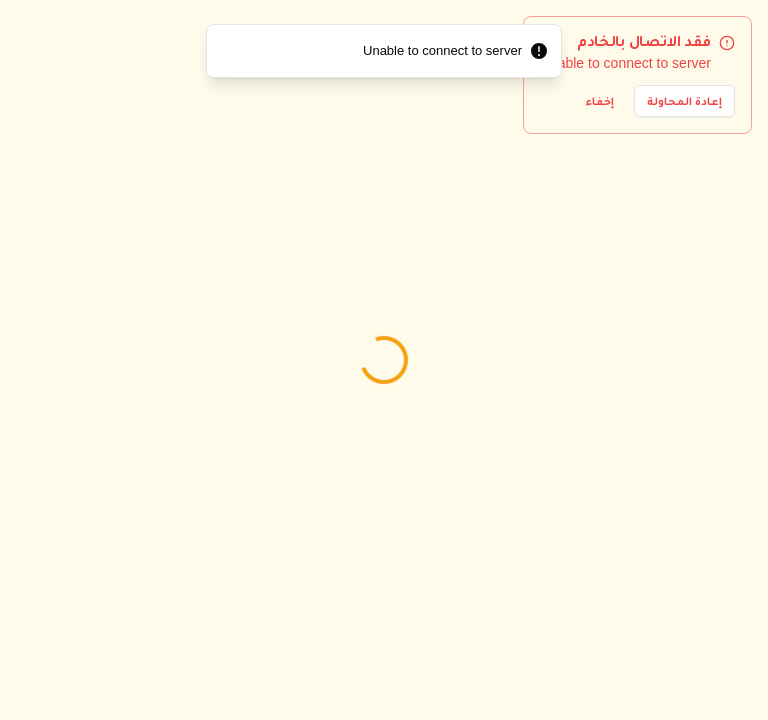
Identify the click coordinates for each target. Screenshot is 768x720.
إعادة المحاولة (684, 101)
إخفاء (600, 101)
